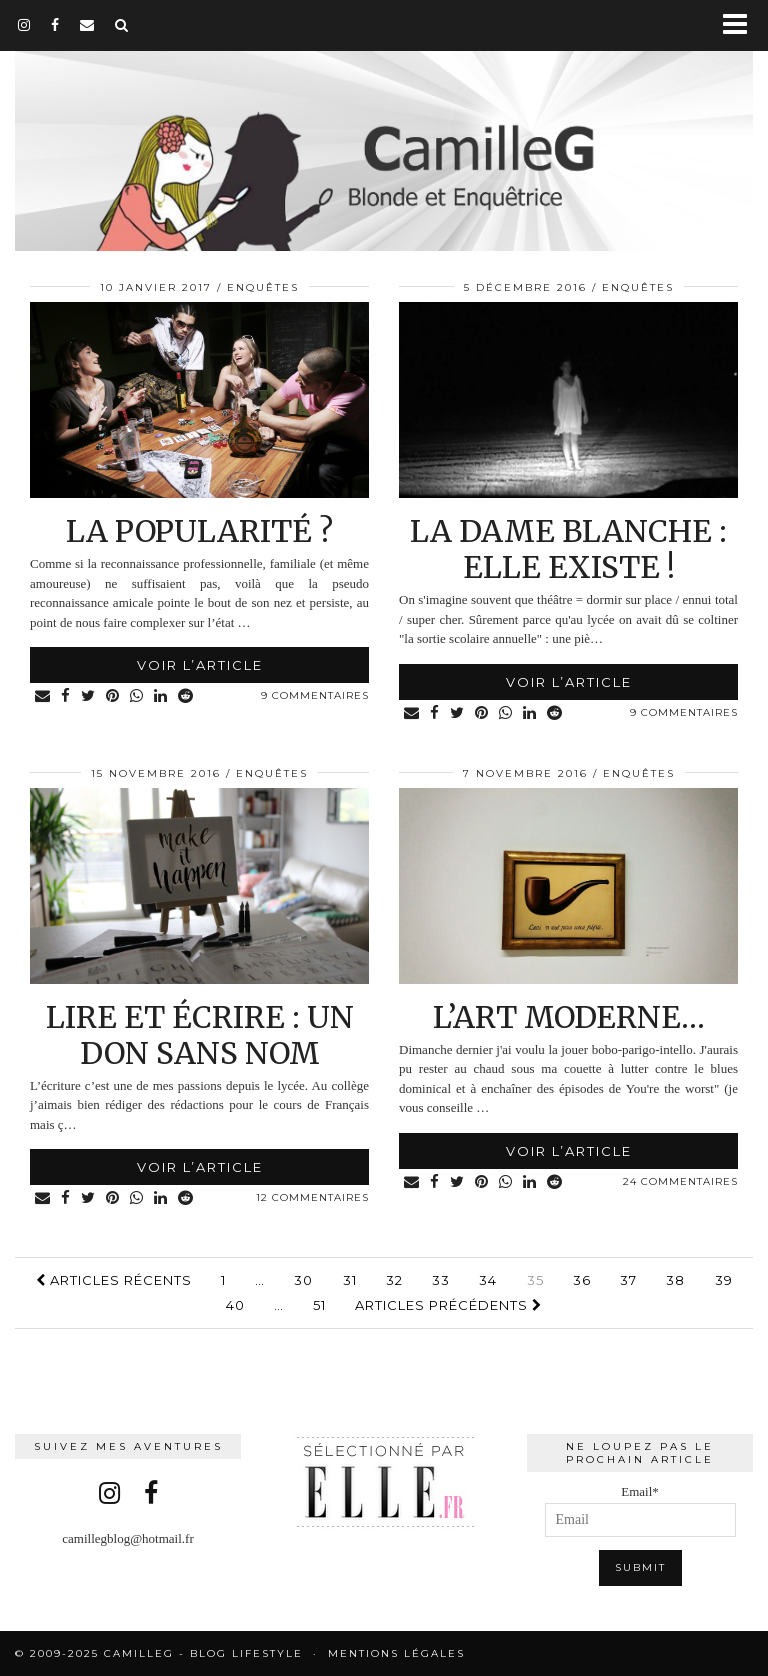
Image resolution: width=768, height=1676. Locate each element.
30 (303, 1280)
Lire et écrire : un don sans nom (200, 1035)
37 (628, 1280)
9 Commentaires (315, 695)
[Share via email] (43, 696)
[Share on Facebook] (66, 696)
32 (394, 1280)
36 (582, 1280)
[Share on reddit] (186, 696)
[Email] (87, 25)
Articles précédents (448, 1305)
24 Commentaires (680, 1181)
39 (724, 1280)
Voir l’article (200, 665)
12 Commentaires (312, 1197)
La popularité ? (199, 531)
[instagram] (24, 25)
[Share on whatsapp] (137, 696)
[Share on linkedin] (161, 696)
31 (350, 1280)
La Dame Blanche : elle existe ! (568, 549)
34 (488, 1280)
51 (319, 1305)
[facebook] (55, 25)
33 (441, 1280)
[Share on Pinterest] (113, 696)
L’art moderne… (569, 1017)
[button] (741, 25)
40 (235, 1305)
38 (675, 1280)
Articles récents (114, 1280)
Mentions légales (396, 1653)
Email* (640, 1510)
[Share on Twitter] (88, 696)
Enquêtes (263, 287)
